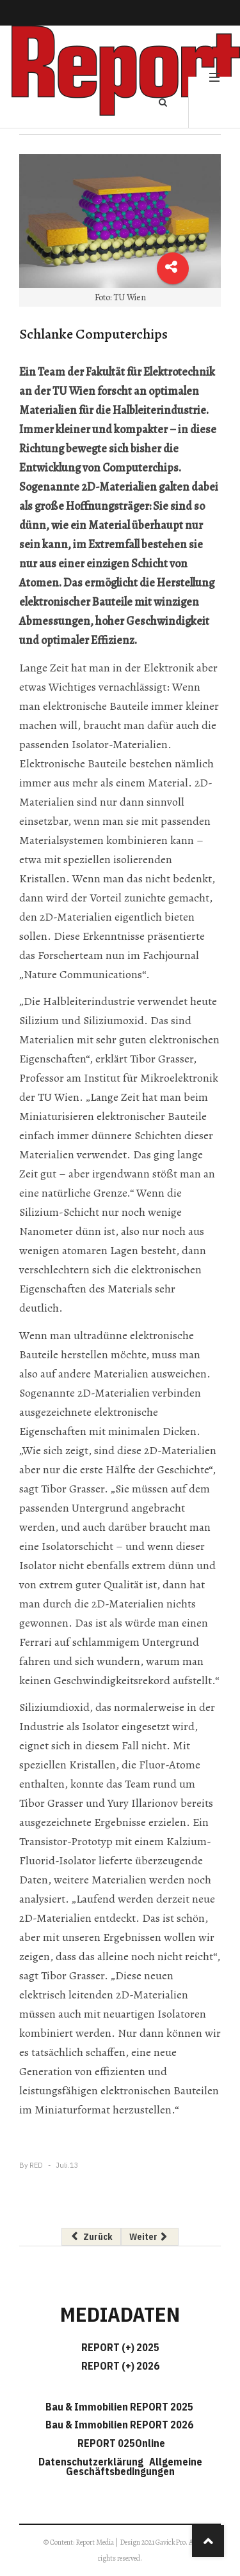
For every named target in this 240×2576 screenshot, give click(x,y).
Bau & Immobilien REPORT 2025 (119, 2406)
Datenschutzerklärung (92, 2461)
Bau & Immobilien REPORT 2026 (119, 2424)
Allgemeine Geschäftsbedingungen (134, 2466)
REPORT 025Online (120, 2443)
